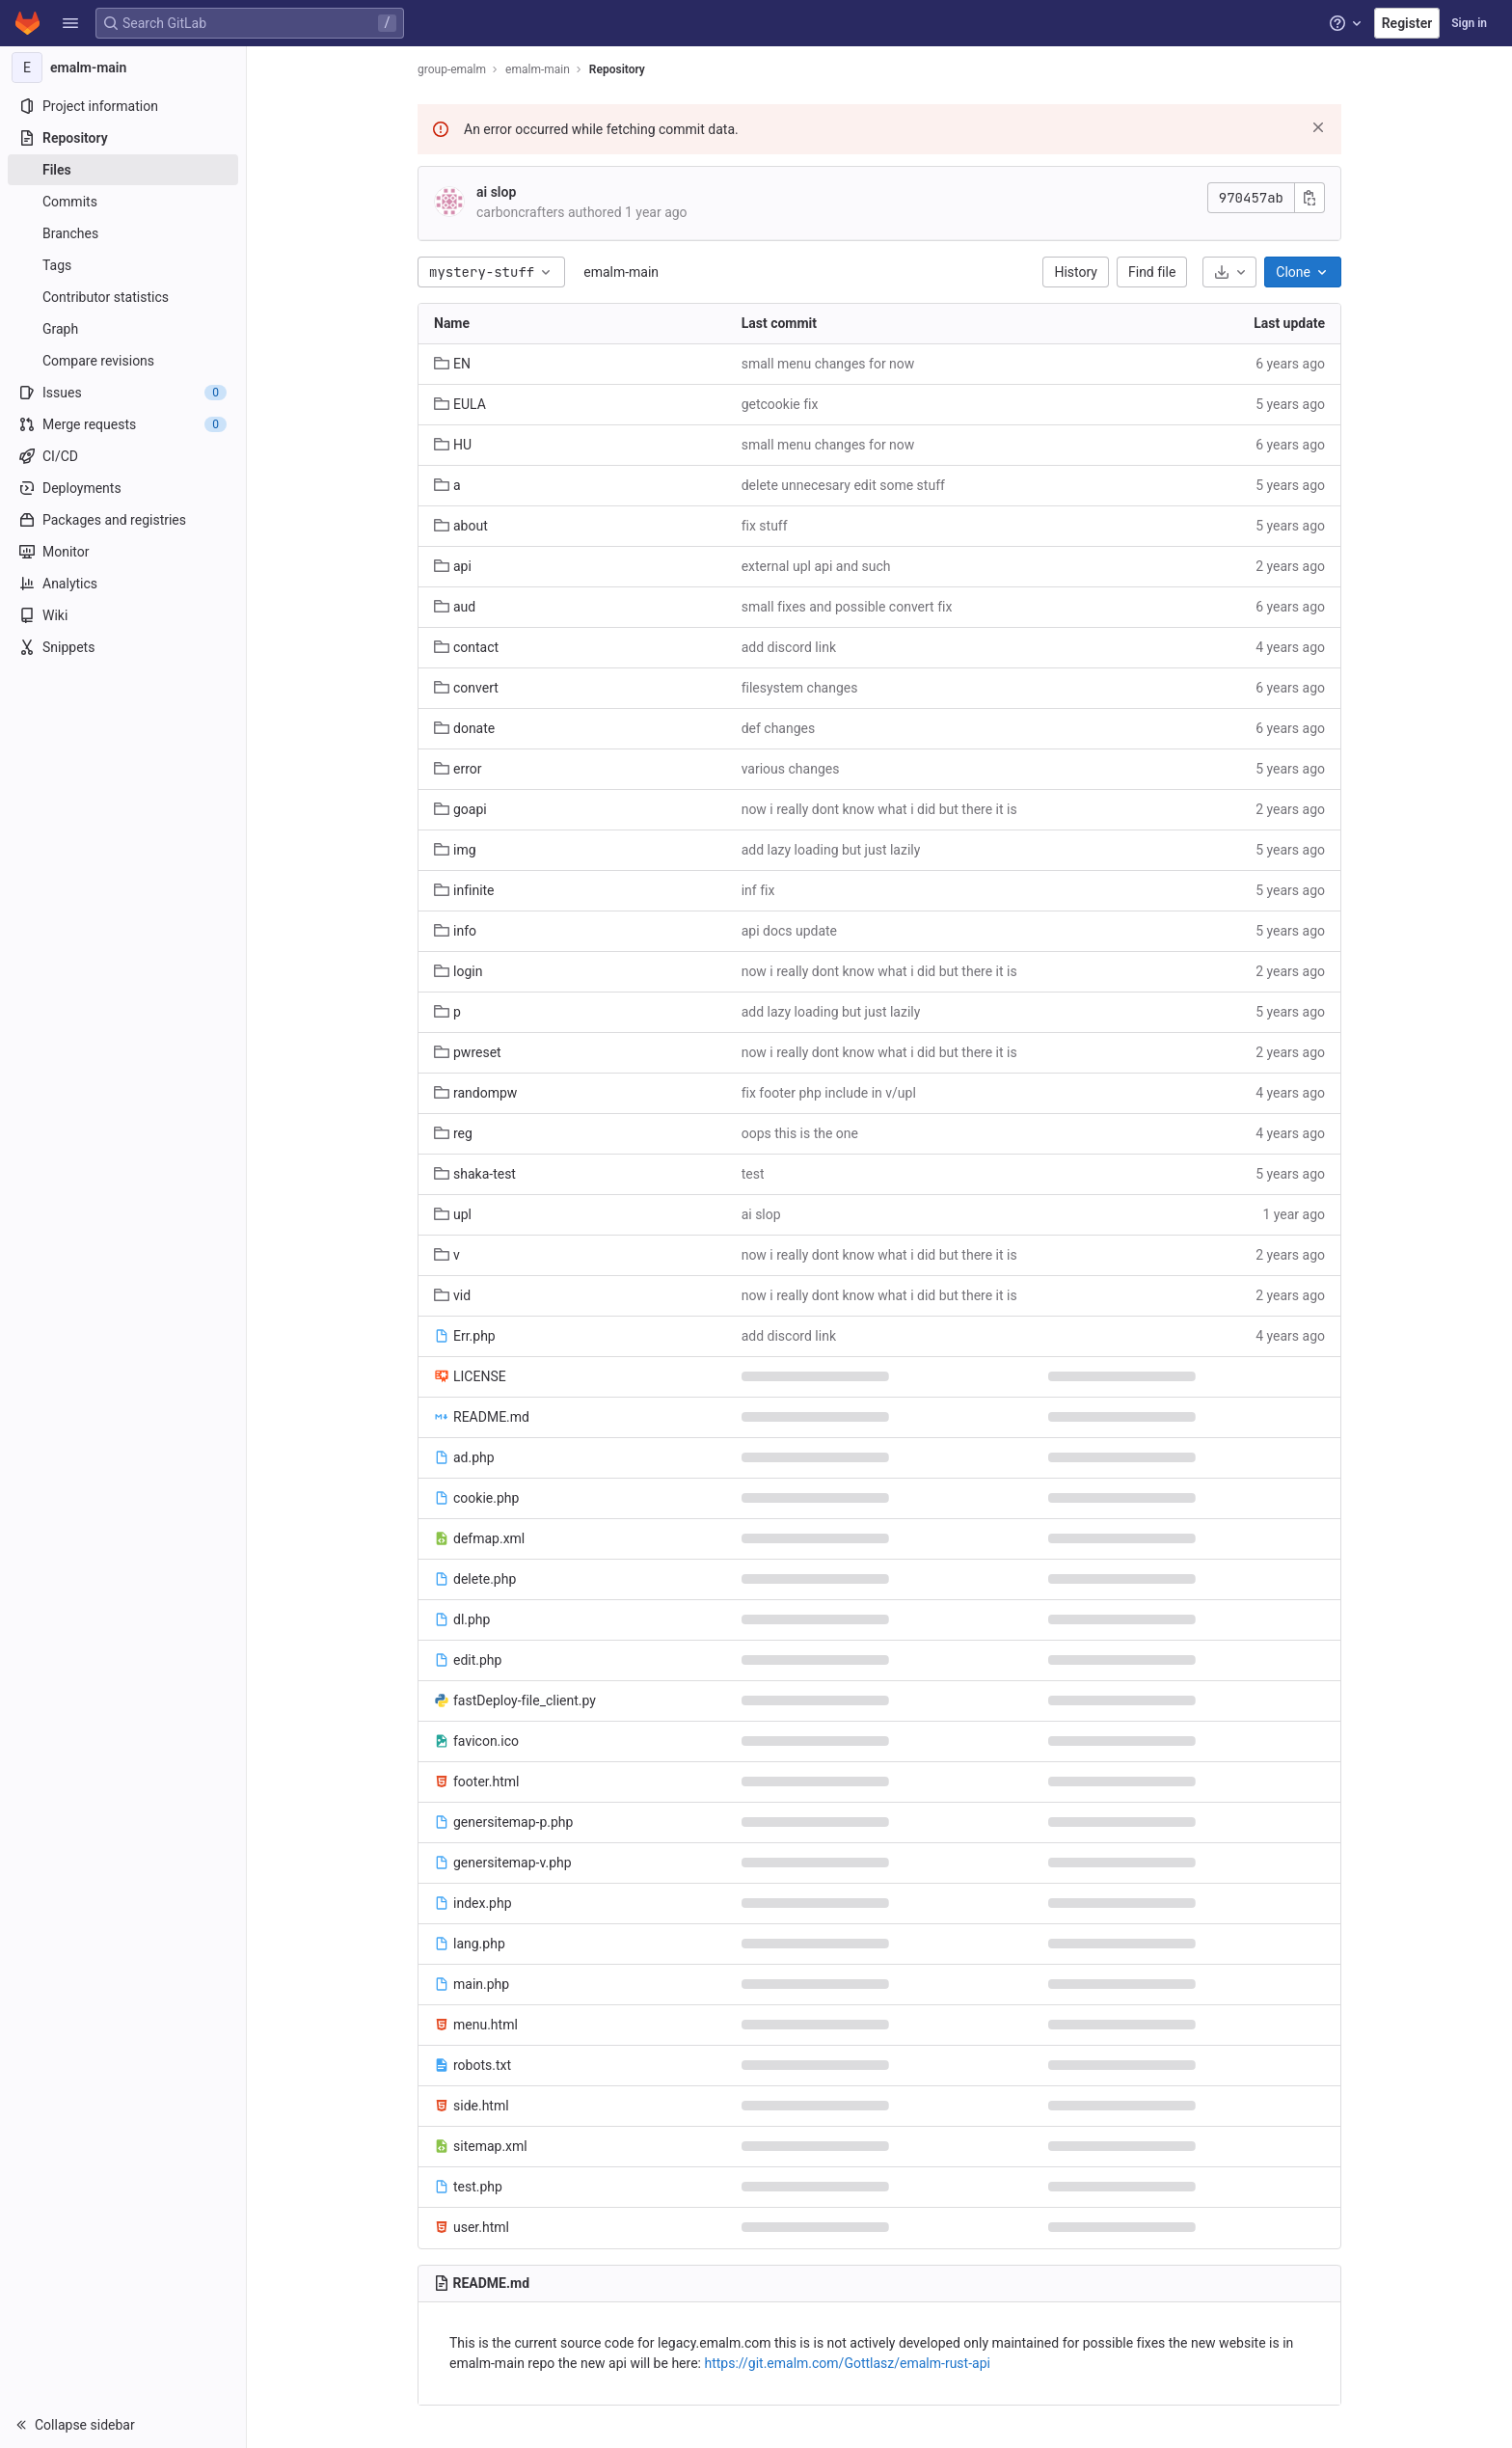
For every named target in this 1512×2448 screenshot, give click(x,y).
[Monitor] (123, 551)
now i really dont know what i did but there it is (879, 809)
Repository (617, 69)
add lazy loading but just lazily (831, 849)
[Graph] (123, 328)
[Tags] (123, 265)
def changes (779, 728)
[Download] (1229, 272)
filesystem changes (800, 687)
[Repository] (123, 137)
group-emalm (452, 69)
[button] (70, 23)
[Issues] (123, 392)
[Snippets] (123, 647)
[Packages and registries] (123, 519)
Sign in (1469, 23)
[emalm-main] (123, 67)
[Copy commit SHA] (1309, 197)
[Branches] (123, 233)
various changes (791, 768)
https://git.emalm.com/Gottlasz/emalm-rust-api (847, 2363)
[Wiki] (123, 615)
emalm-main (621, 272)
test (753, 1174)
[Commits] (123, 201)
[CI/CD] (123, 456)
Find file (1151, 272)
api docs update (789, 930)
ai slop (496, 192)
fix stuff (765, 525)
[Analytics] (123, 583)
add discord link (789, 647)
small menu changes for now (828, 363)
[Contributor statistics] (123, 297)
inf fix (758, 890)
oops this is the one (800, 1133)
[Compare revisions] (123, 360)
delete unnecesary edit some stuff (843, 485)
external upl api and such (816, 566)
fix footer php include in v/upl (829, 1093)
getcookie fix (780, 404)
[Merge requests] (123, 424)
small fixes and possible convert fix (847, 606)
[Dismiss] (1318, 127)
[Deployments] (123, 488)
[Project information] (123, 106)
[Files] (123, 169)
